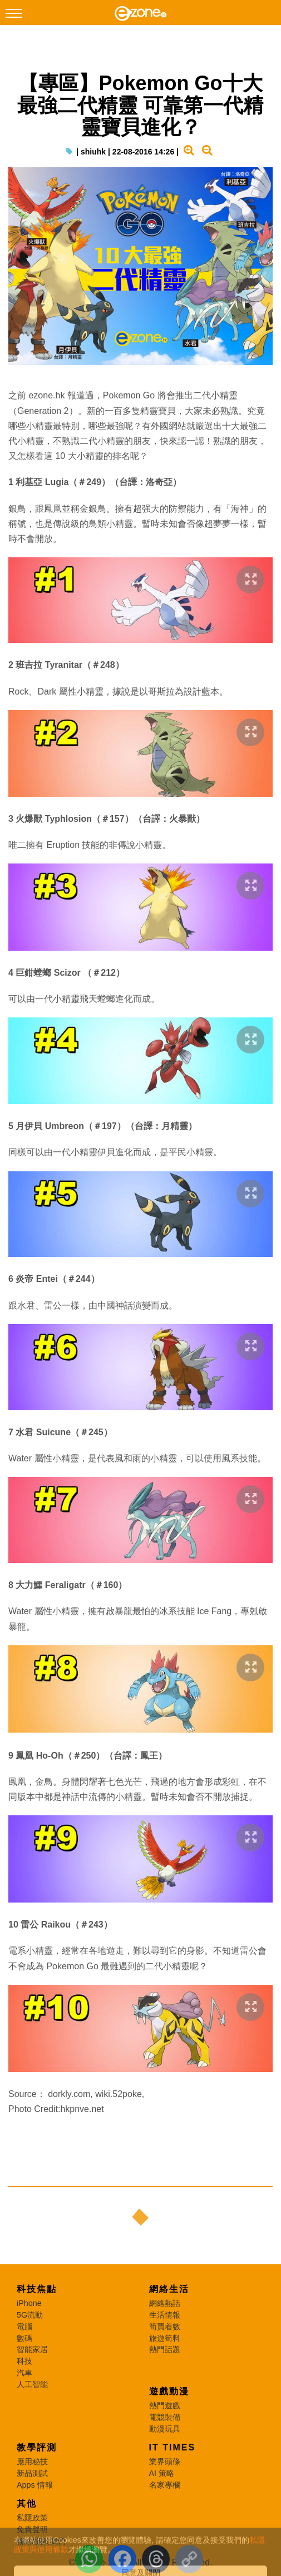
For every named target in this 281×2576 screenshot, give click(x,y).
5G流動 (30, 2314)
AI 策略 (162, 2473)
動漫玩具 (164, 2428)
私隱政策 (32, 2517)
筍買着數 (164, 2326)
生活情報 (164, 2314)
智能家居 (32, 2349)
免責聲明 (32, 2529)
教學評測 (37, 2447)
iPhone (29, 2303)
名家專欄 (164, 2484)
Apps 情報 (35, 2484)
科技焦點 (37, 2289)
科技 (24, 2361)
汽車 (24, 2372)
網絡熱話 (164, 2303)
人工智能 (32, 2384)
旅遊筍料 (164, 2338)
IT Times (172, 2447)
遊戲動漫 (169, 2391)
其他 (27, 2503)
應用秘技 (32, 2461)
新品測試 (32, 2473)
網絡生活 (169, 2289)
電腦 (24, 2326)
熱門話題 (164, 2349)
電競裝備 (164, 2417)
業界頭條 (164, 2461)
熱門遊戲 (164, 2405)
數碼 (24, 2338)
